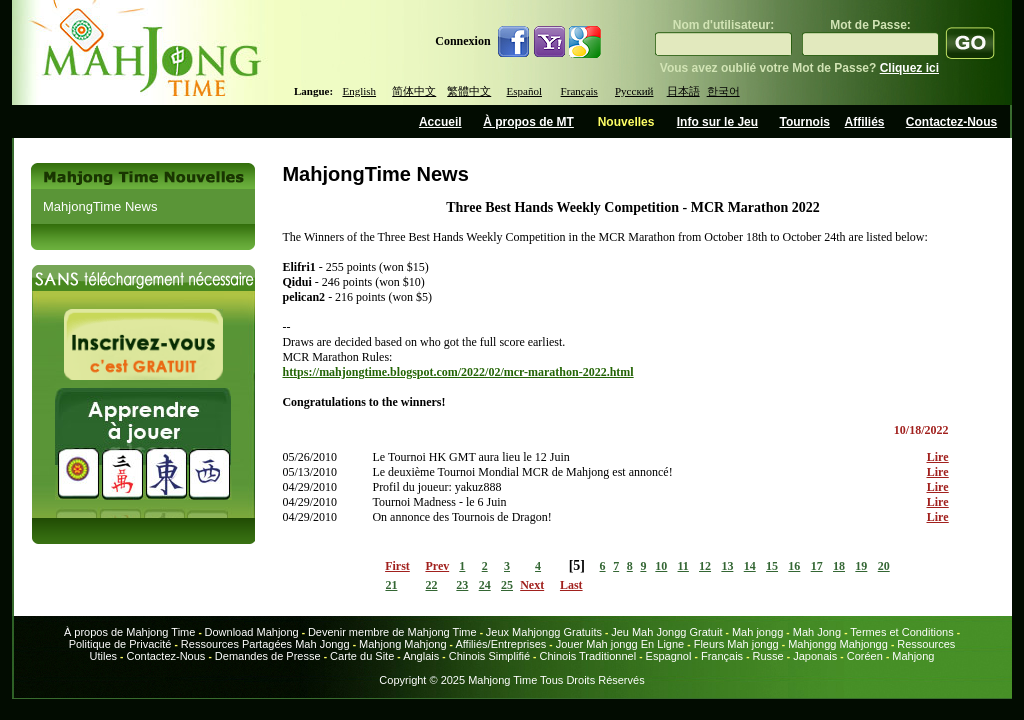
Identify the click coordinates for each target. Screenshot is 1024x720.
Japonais (815, 656)
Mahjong (913, 656)
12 (705, 566)
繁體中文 (469, 91)
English (359, 91)
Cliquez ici (909, 68)
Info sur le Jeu (717, 122)
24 (485, 585)
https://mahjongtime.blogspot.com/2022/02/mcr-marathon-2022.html (457, 372)
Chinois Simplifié (489, 656)
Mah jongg (757, 632)
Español (524, 91)
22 (432, 585)
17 (817, 566)
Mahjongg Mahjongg (838, 644)
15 (772, 566)
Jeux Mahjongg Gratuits (544, 632)
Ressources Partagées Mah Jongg (265, 644)
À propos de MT (528, 122)
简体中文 (414, 91)
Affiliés (865, 122)
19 (861, 566)
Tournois (804, 122)
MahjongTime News (100, 206)
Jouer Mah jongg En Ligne (620, 644)
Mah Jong (817, 632)
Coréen (865, 656)
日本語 (683, 91)
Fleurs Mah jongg (736, 644)
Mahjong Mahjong (402, 644)
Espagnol (669, 656)
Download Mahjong (252, 632)
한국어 (723, 91)
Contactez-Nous (951, 122)
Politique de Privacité (120, 644)
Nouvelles (626, 122)
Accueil (440, 122)
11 (683, 566)
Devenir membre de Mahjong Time (392, 632)
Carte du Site (362, 656)
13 (727, 566)
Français (579, 91)
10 (661, 566)
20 (884, 566)
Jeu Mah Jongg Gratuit (666, 632)
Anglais (421, 656)
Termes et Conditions (901, 632)
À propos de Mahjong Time (129, 632)
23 (462, 585)
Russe (768, 656)
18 (839, 566)
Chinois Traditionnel (587, 656)
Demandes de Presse (268, 656)
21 (391, 585)
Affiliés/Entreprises (500, 644)
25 (507, 585)
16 (794, 566)
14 (750, 566)
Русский (634, 91)
